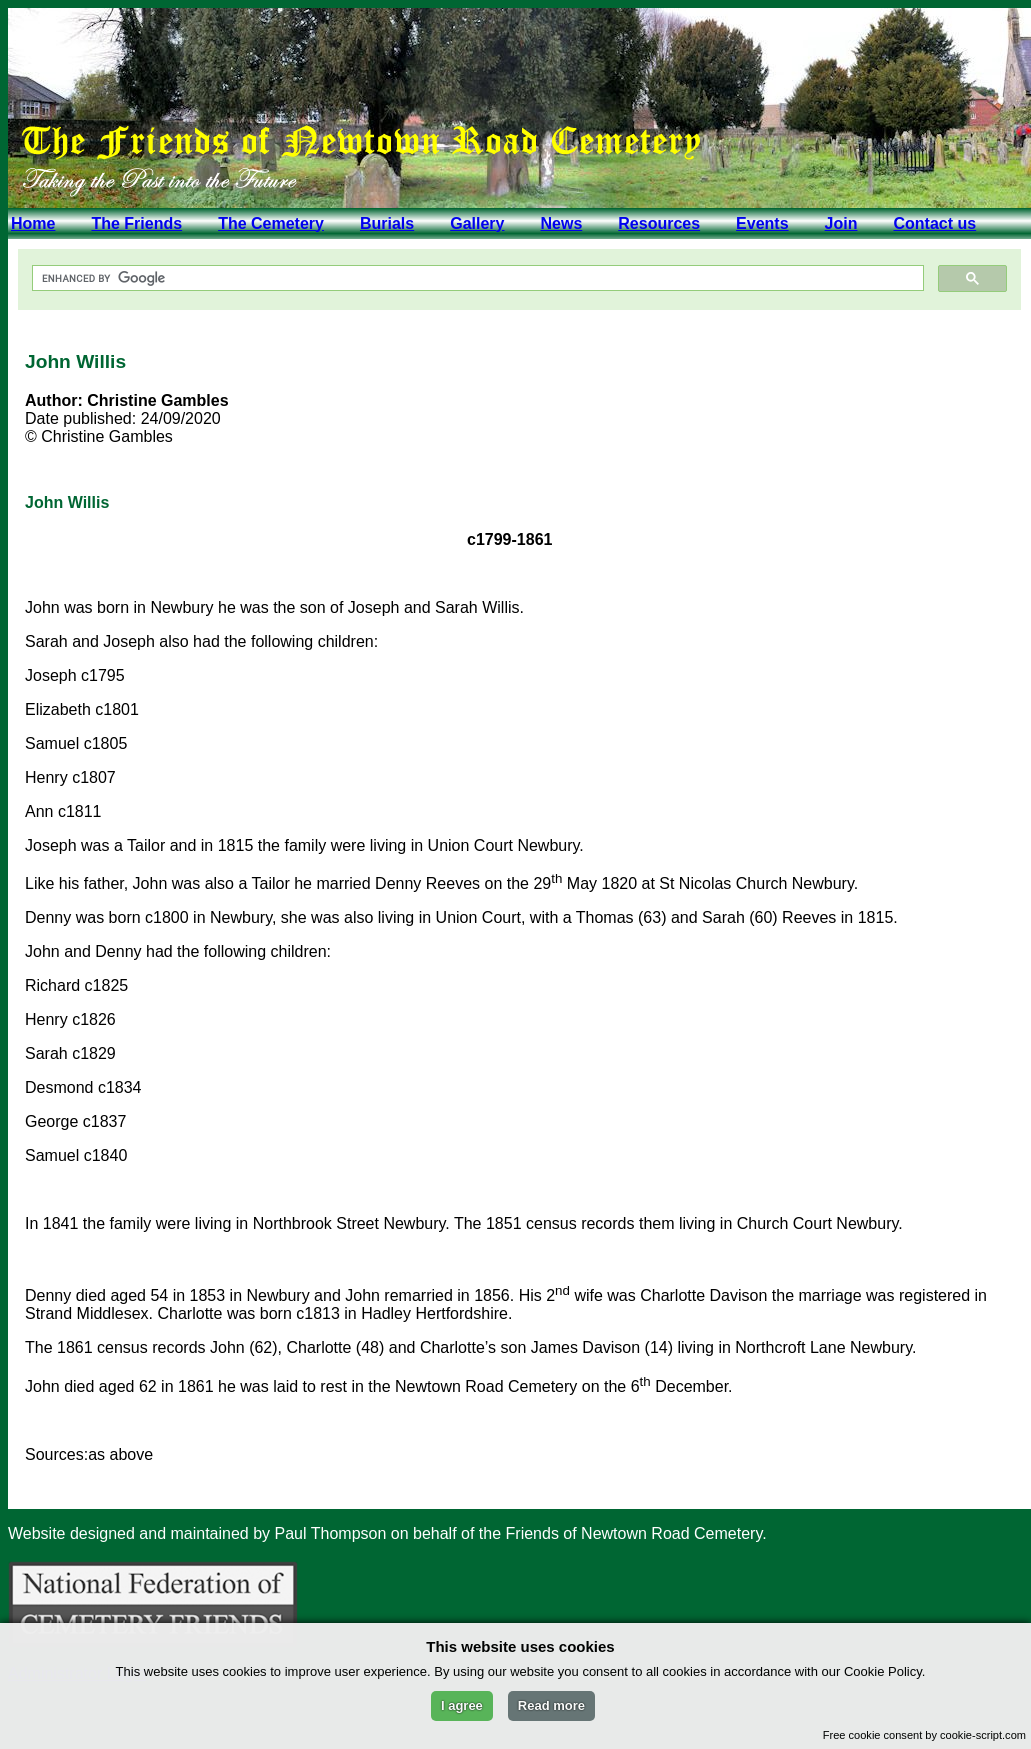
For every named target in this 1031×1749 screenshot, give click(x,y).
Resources (659, 223)
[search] (476, 278)
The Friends (136, 223)
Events (762, 223)
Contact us (934, 223)
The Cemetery (271, 223)
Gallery (477, 223)
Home (33, 223)
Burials (387, 223)
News (561, 223)
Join (841, 223)
